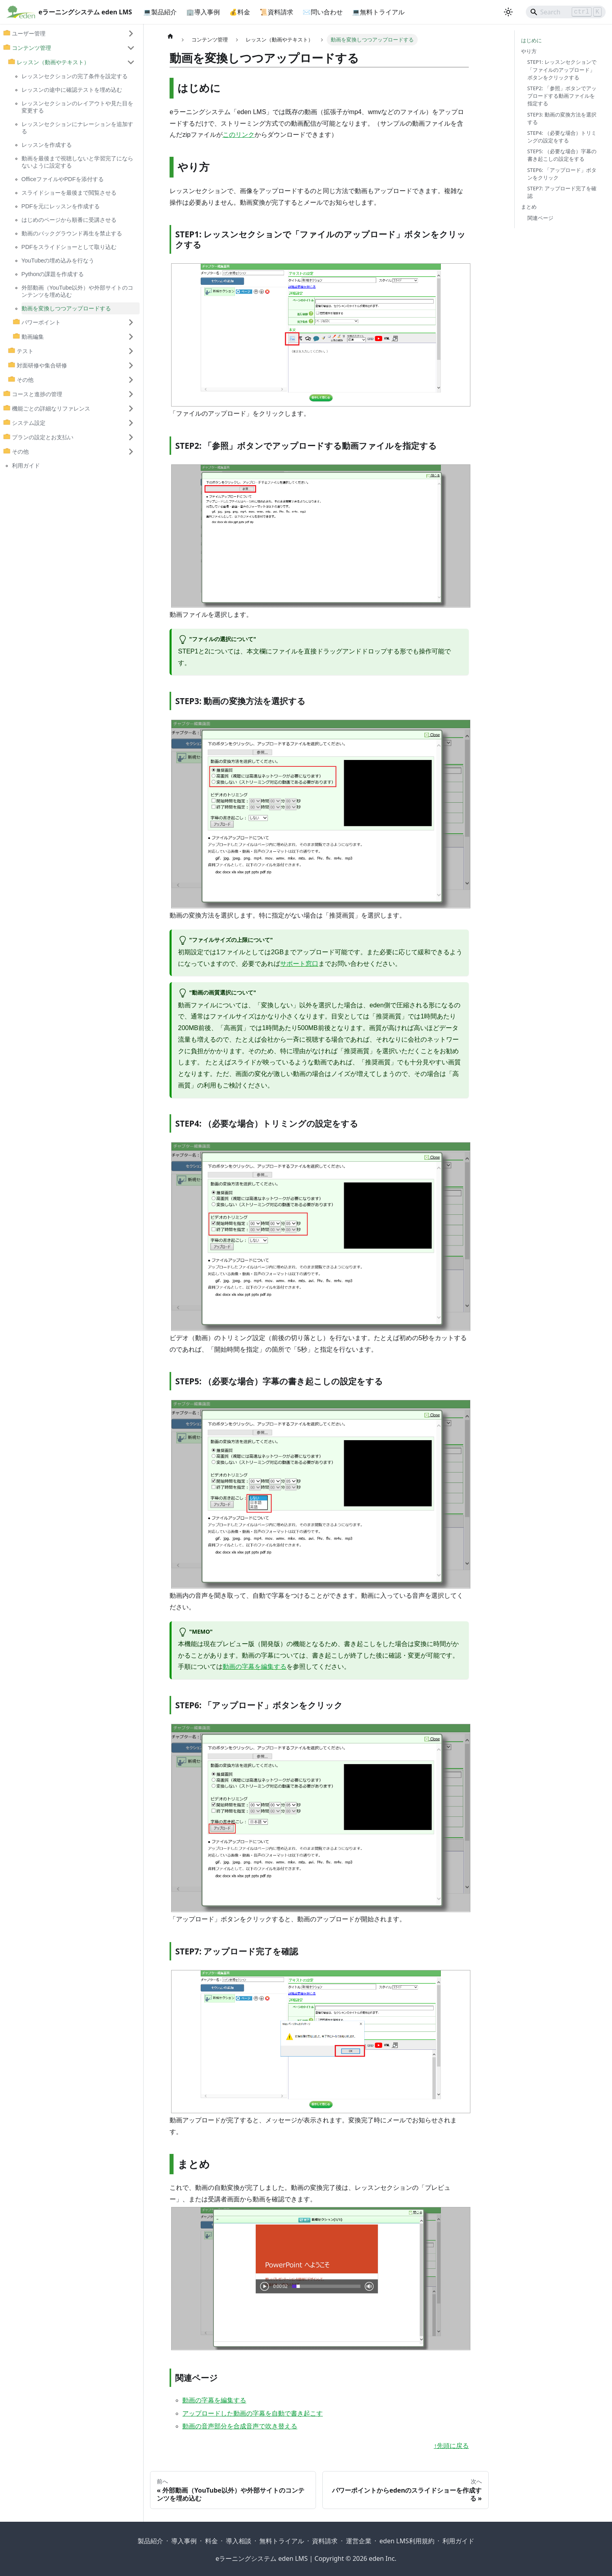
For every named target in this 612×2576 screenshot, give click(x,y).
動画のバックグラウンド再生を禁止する (72, 233)
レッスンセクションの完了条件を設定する (75, 76)
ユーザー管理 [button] (28, 33)
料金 (211, 2541)
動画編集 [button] (33, 337)
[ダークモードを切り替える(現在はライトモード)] (508, 12)
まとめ (529, 206)
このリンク (239, 134)
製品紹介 (150, 2541)
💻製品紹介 (160, 12)
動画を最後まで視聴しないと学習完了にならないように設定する (77, 162)
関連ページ (540, 217)
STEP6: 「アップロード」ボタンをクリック (561, 173)
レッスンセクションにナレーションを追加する (77, 127)
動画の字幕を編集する (254, 1666)
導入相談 (238, 2541)
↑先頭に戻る (451, 2445)
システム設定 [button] (28, 423)
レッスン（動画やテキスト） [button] (53, 62)
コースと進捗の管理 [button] (37, 394)
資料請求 (325, 2541)
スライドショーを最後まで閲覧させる (69, 192)
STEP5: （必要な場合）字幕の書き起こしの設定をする (561, 155)
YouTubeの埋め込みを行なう (58, 260)
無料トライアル (281, 2541)
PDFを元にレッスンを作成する (61, 206)
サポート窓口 (299, 963)
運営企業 (358, 2541)
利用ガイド (26, 465)
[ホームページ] (170, 35)
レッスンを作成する (47, 145)
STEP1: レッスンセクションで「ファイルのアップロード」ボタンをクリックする (561, 69)
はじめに (531, 40)
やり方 (529, 51)
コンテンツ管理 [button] (31, 48)
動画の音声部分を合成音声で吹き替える (239, 2426)
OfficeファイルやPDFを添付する (63, 179)
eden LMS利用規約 (406, 2541)
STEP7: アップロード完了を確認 (561, 192)
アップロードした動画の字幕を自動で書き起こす (252, 2413)
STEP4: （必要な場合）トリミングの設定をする (561, 136)
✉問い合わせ (323, 12)
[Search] (566, 12)
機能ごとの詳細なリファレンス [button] (51, 408)
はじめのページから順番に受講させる (69, 220)
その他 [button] (25, 380)
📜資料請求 (276, 12)
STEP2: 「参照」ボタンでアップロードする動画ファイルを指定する (561, 96)
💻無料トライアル (378, 12)
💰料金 (239, 12)
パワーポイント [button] (41, 322)
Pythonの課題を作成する (53, 274)
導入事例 (184, 2541)
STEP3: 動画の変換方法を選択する (561, 118)
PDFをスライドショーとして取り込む (69, 247)
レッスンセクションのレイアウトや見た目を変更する (77, 107)
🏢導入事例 (203, 12)
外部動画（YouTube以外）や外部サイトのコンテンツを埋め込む (78, 291)
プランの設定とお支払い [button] (42, 437)
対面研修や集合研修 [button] (42, 365)
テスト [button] (25, 351)
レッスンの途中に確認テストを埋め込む (72, 90)
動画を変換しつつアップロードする (66, 308)
